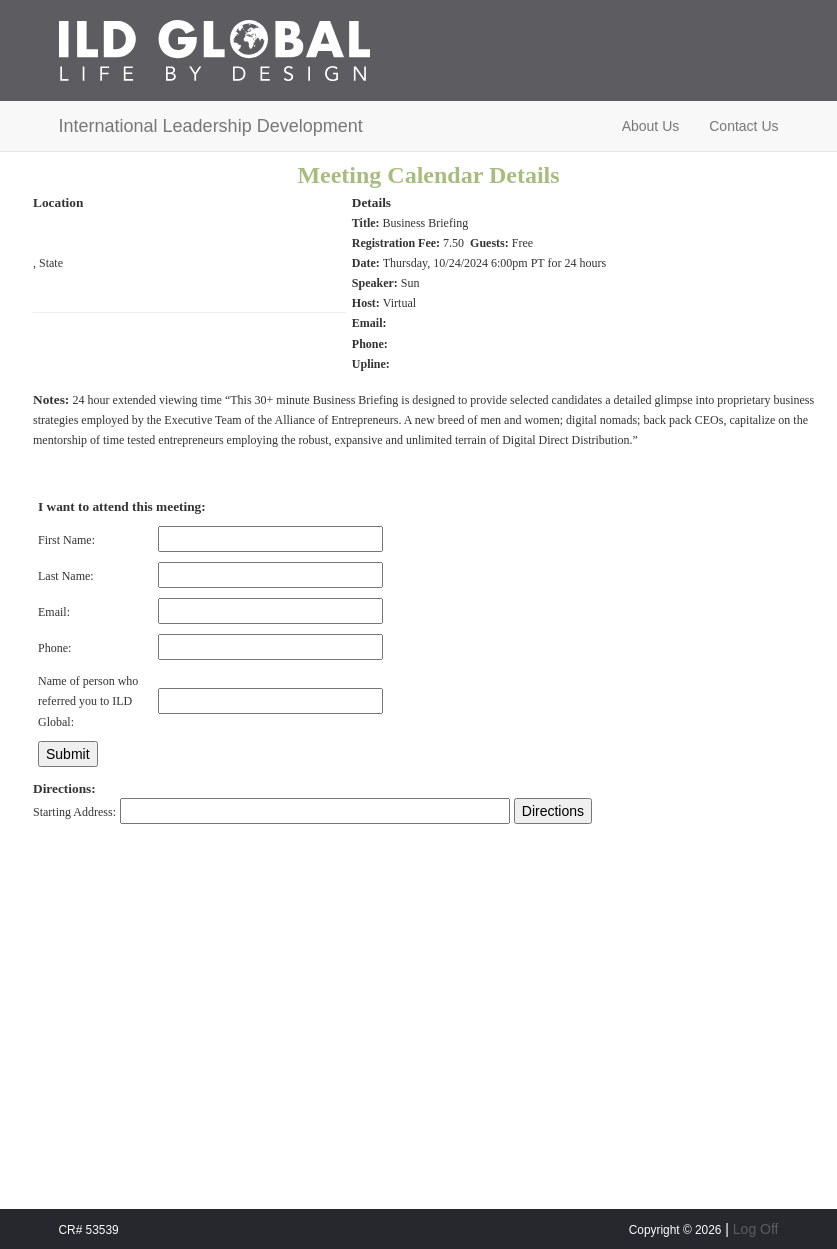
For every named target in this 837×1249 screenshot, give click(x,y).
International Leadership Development (211, 126)
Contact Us (743, 126)
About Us (651, 126)
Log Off (756, 1229)
